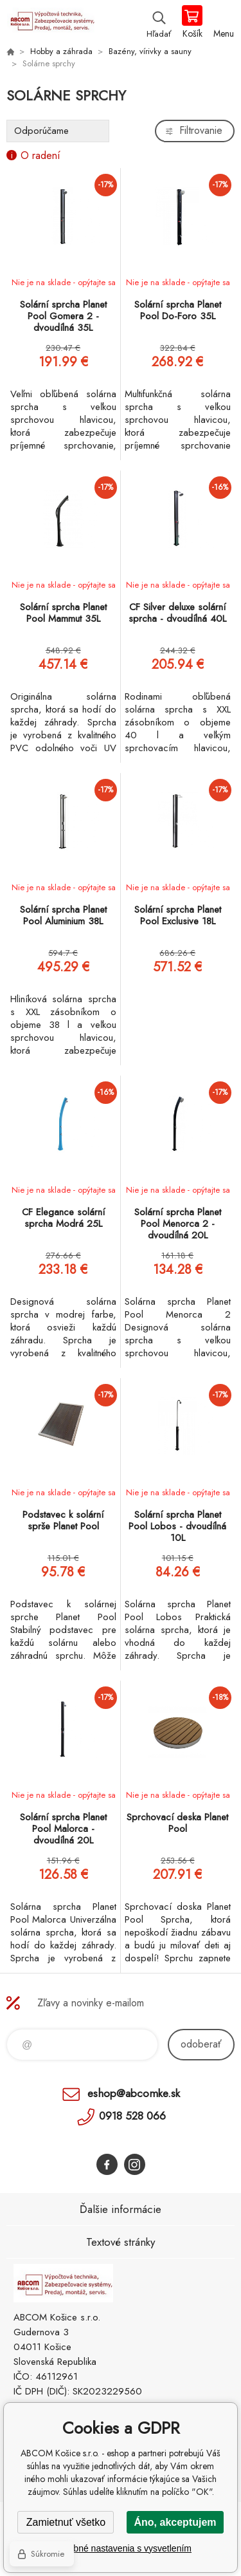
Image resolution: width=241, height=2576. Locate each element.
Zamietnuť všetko (65, 2522)
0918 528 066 (132, 2115)
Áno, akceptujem (175, 2522)
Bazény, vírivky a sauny (150, 51)
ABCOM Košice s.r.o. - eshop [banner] (50, 22)
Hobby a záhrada (61, 51)
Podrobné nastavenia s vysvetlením (120, 2548)
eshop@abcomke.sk (133, 2093)
